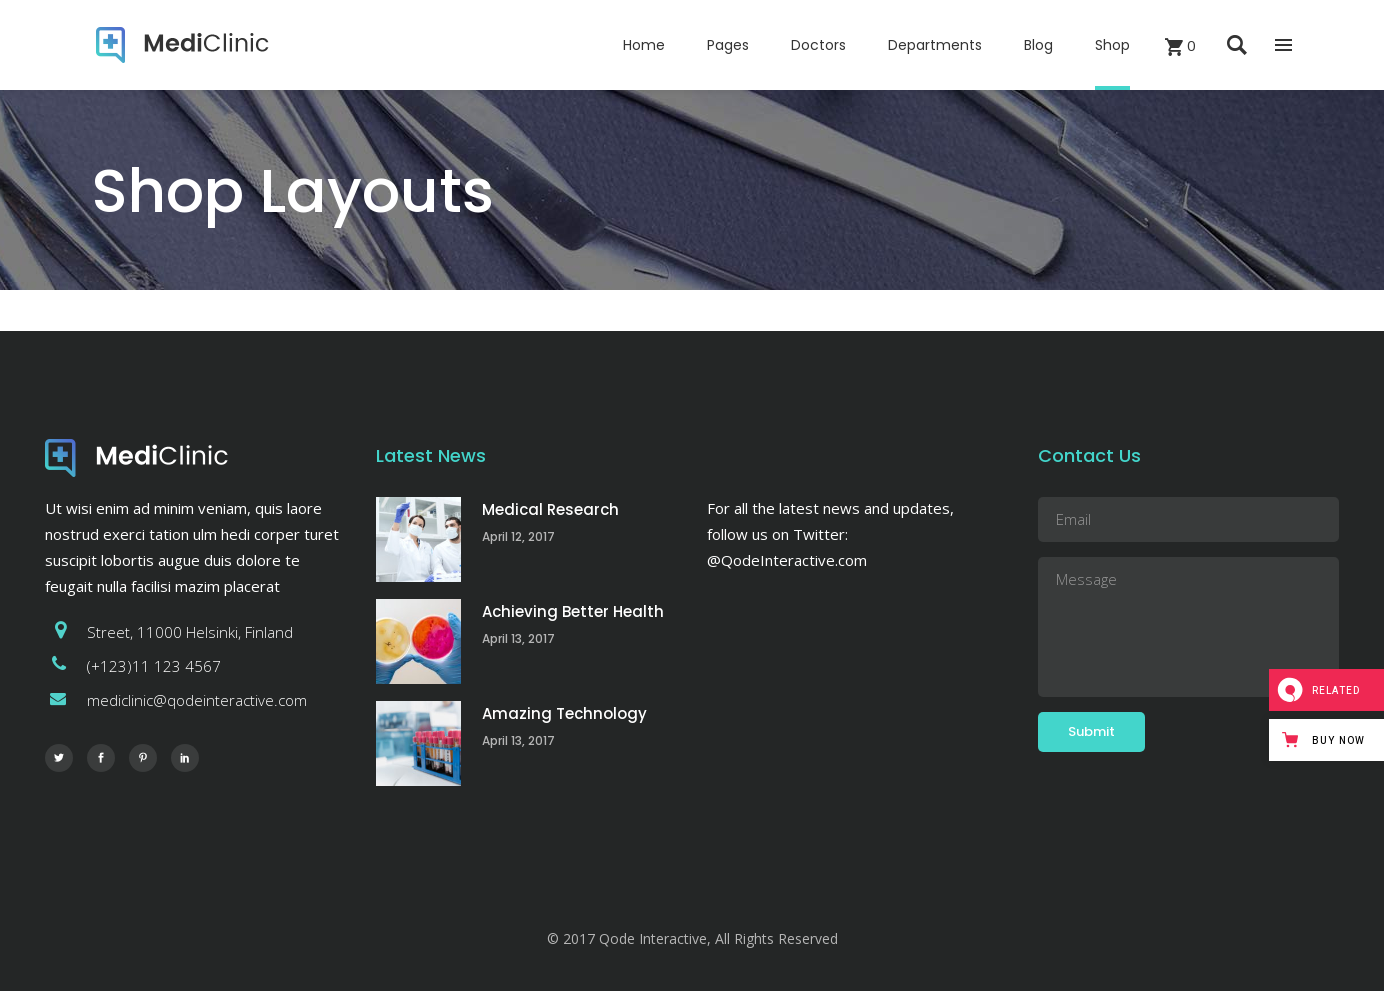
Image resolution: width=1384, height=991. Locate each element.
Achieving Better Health (573, 611)
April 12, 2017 (518, 536)
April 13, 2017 (518, 638)
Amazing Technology (564, 713)
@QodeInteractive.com (787, 560)
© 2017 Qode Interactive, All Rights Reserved (692, 938)
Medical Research (550, 509)
